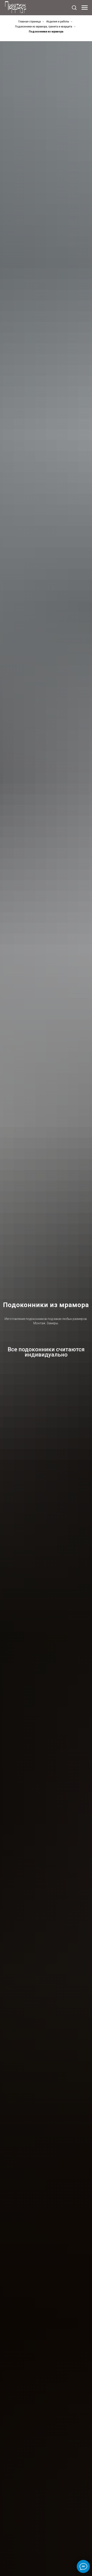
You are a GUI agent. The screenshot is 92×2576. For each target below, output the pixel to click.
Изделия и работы (57, 21)
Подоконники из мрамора (46, 31)
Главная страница (29, 21)
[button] (74, 7)
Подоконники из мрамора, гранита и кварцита (43, 26)
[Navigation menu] (85, 7)
